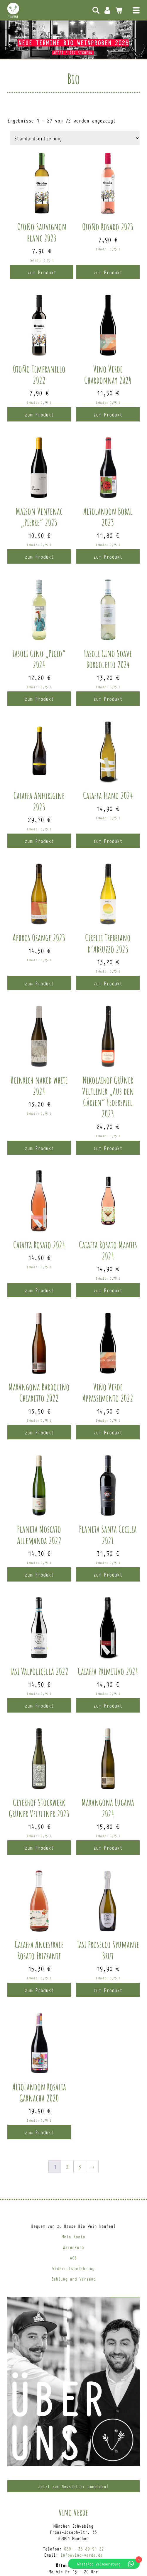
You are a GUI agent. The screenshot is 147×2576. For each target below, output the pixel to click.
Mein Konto (107, 10)
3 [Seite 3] (79, 2166)
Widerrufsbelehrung (73, 2268)
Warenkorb (73, 2247)
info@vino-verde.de (81, 2554)
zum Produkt (41, 272)
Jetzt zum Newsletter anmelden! (73, 2486)
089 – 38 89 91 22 (84, 2548)
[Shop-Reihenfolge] (75, 138)
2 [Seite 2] (67, 2166)
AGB (73, 2257)
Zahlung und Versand (73, 2278)
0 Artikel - (118, 10)
